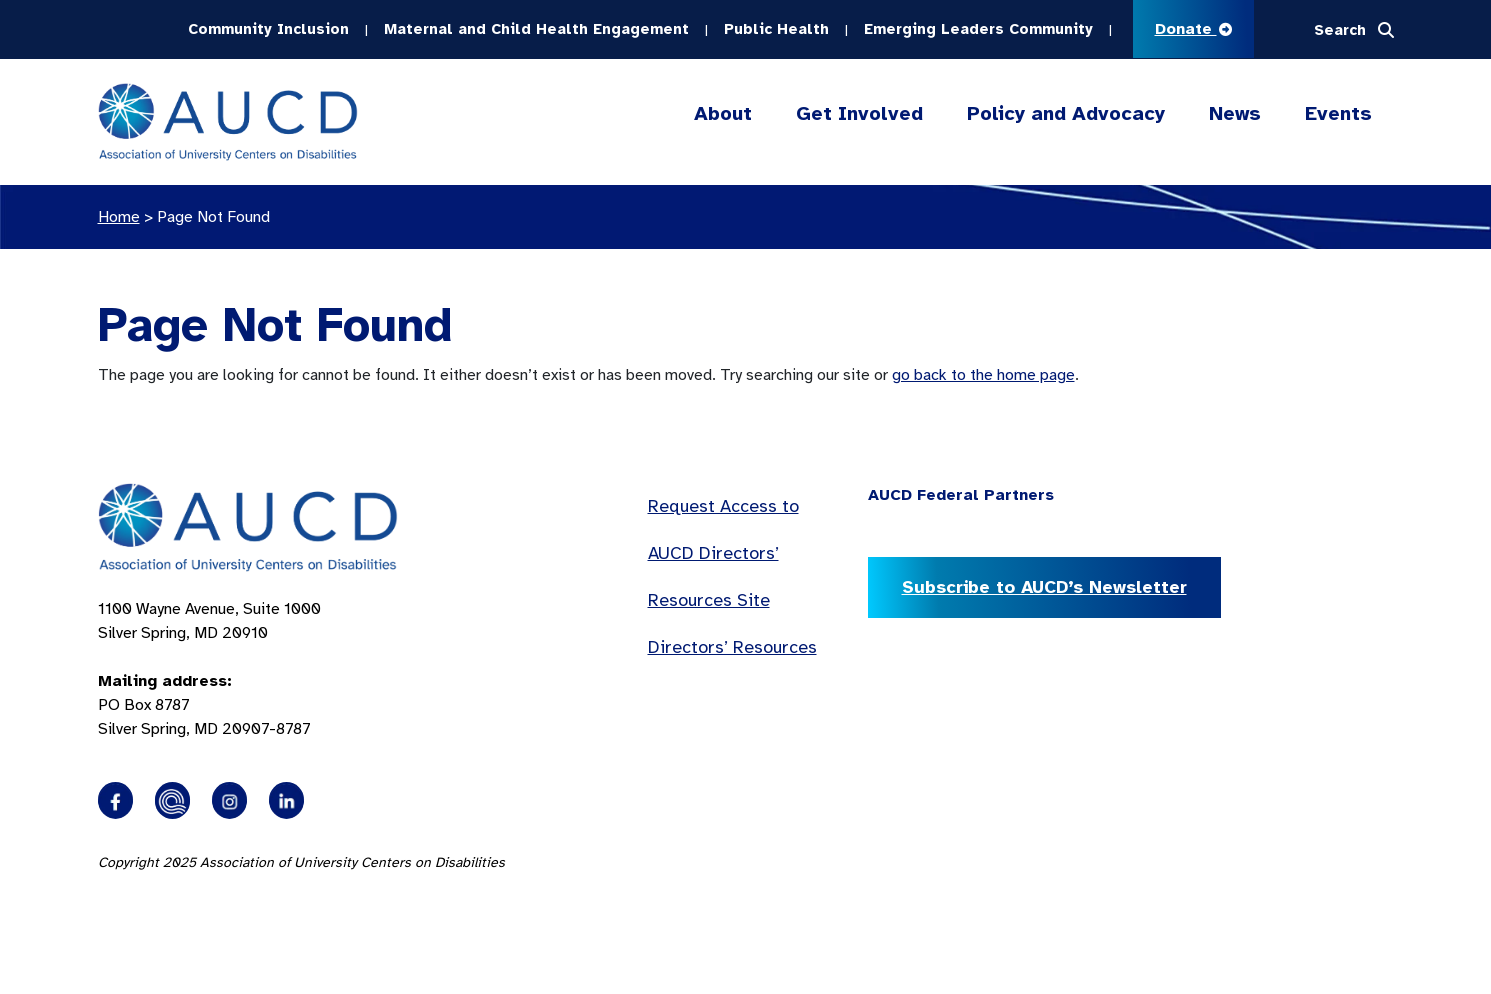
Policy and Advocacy (1066, 114)
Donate (1193, 29)
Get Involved (859, 114)
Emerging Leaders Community (978, 29)
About (723, 114)
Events (1338, 113)
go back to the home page (983, 375)
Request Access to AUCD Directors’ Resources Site (723, 553)
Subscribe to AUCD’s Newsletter (1044, 587)
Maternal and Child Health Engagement (536, 29)
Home (119, 217)
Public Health (776, 29)
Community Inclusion (268, 29)
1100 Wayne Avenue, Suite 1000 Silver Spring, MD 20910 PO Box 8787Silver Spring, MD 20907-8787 (209, 669)
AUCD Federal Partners (961, 495)
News (1235, 113)
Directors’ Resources (732, 647)
